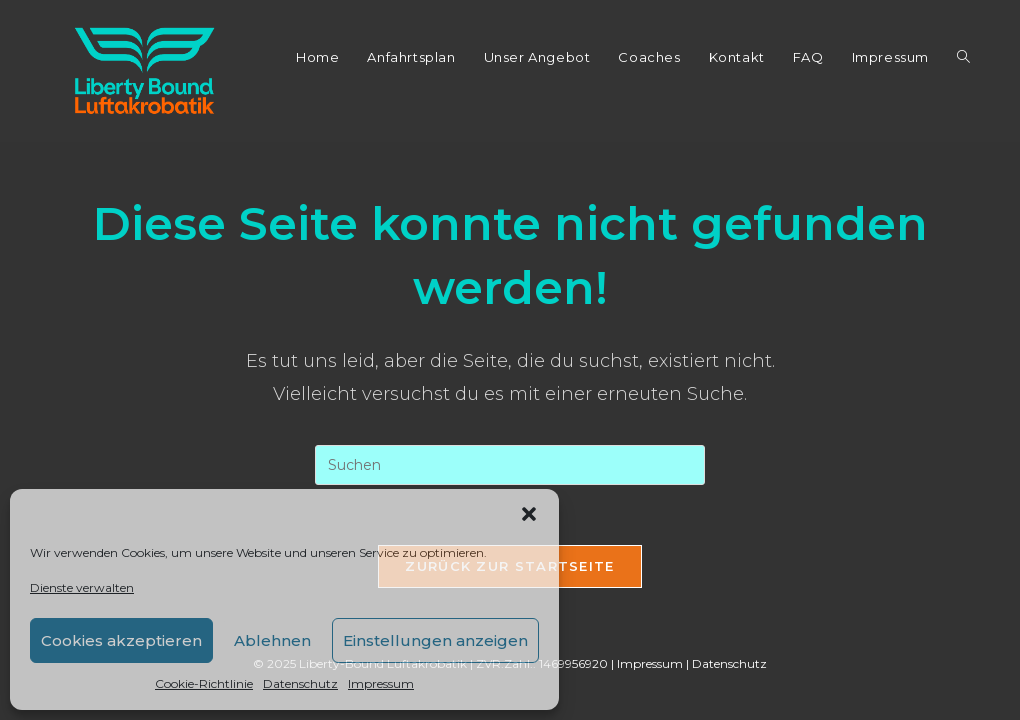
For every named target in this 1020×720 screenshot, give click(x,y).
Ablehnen (272, 640)
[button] (529, 514)
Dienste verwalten (82, 587)
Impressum (381, 683)
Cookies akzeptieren (121, 640)
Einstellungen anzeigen (435, 640)
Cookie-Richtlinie (204, 683)
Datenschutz (300, 683)
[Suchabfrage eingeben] (510, 465)
